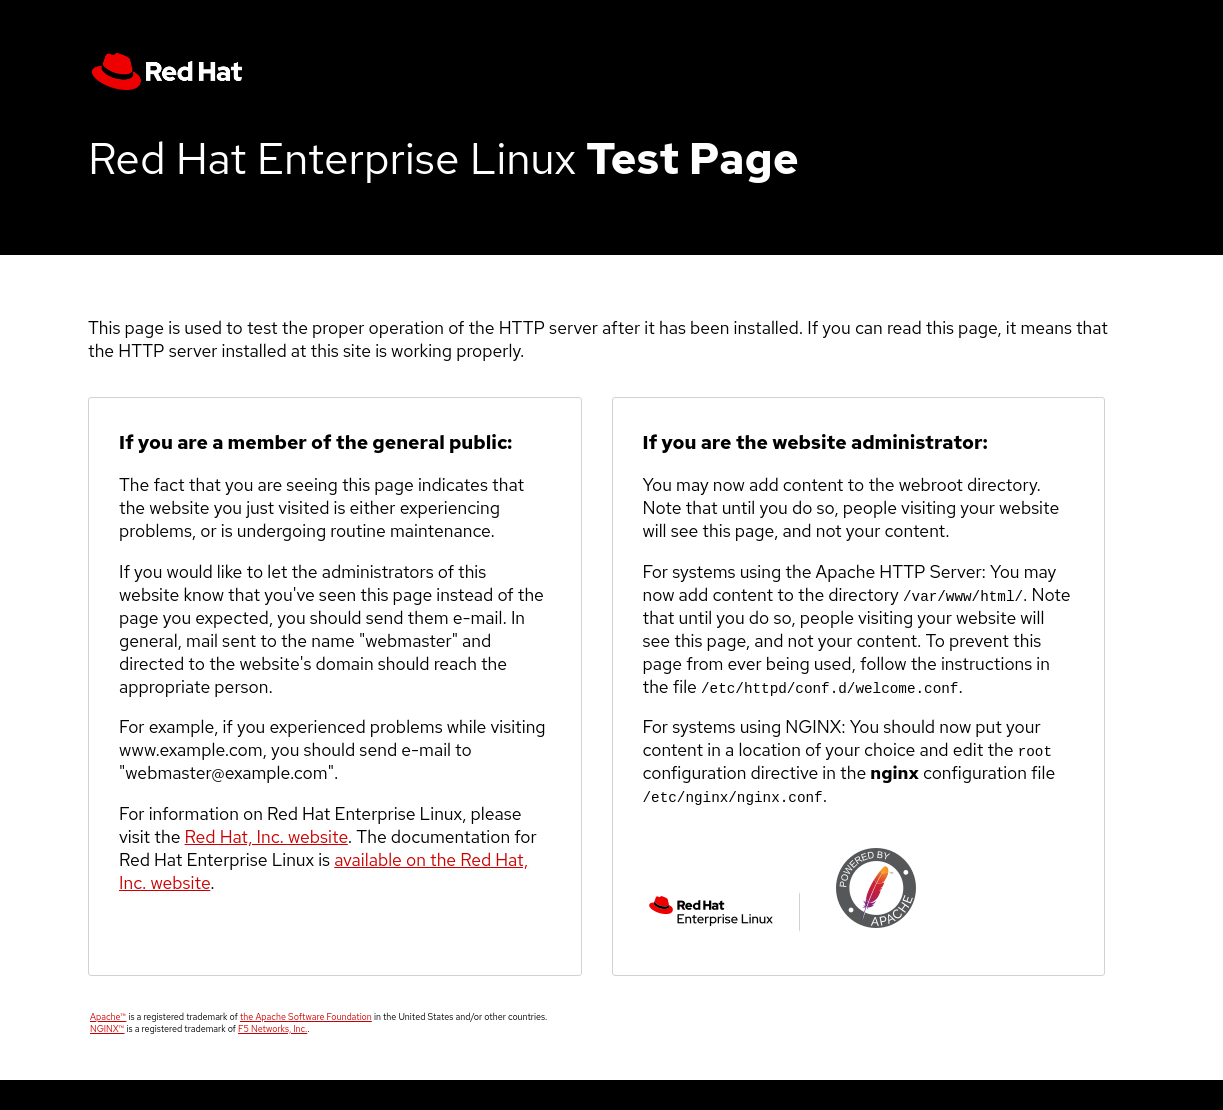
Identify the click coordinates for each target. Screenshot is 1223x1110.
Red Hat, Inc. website (266, 836)
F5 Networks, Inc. (272, 1029)
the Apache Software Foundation (306, 1017)
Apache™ (108, 1017)
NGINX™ (107, 1029)
